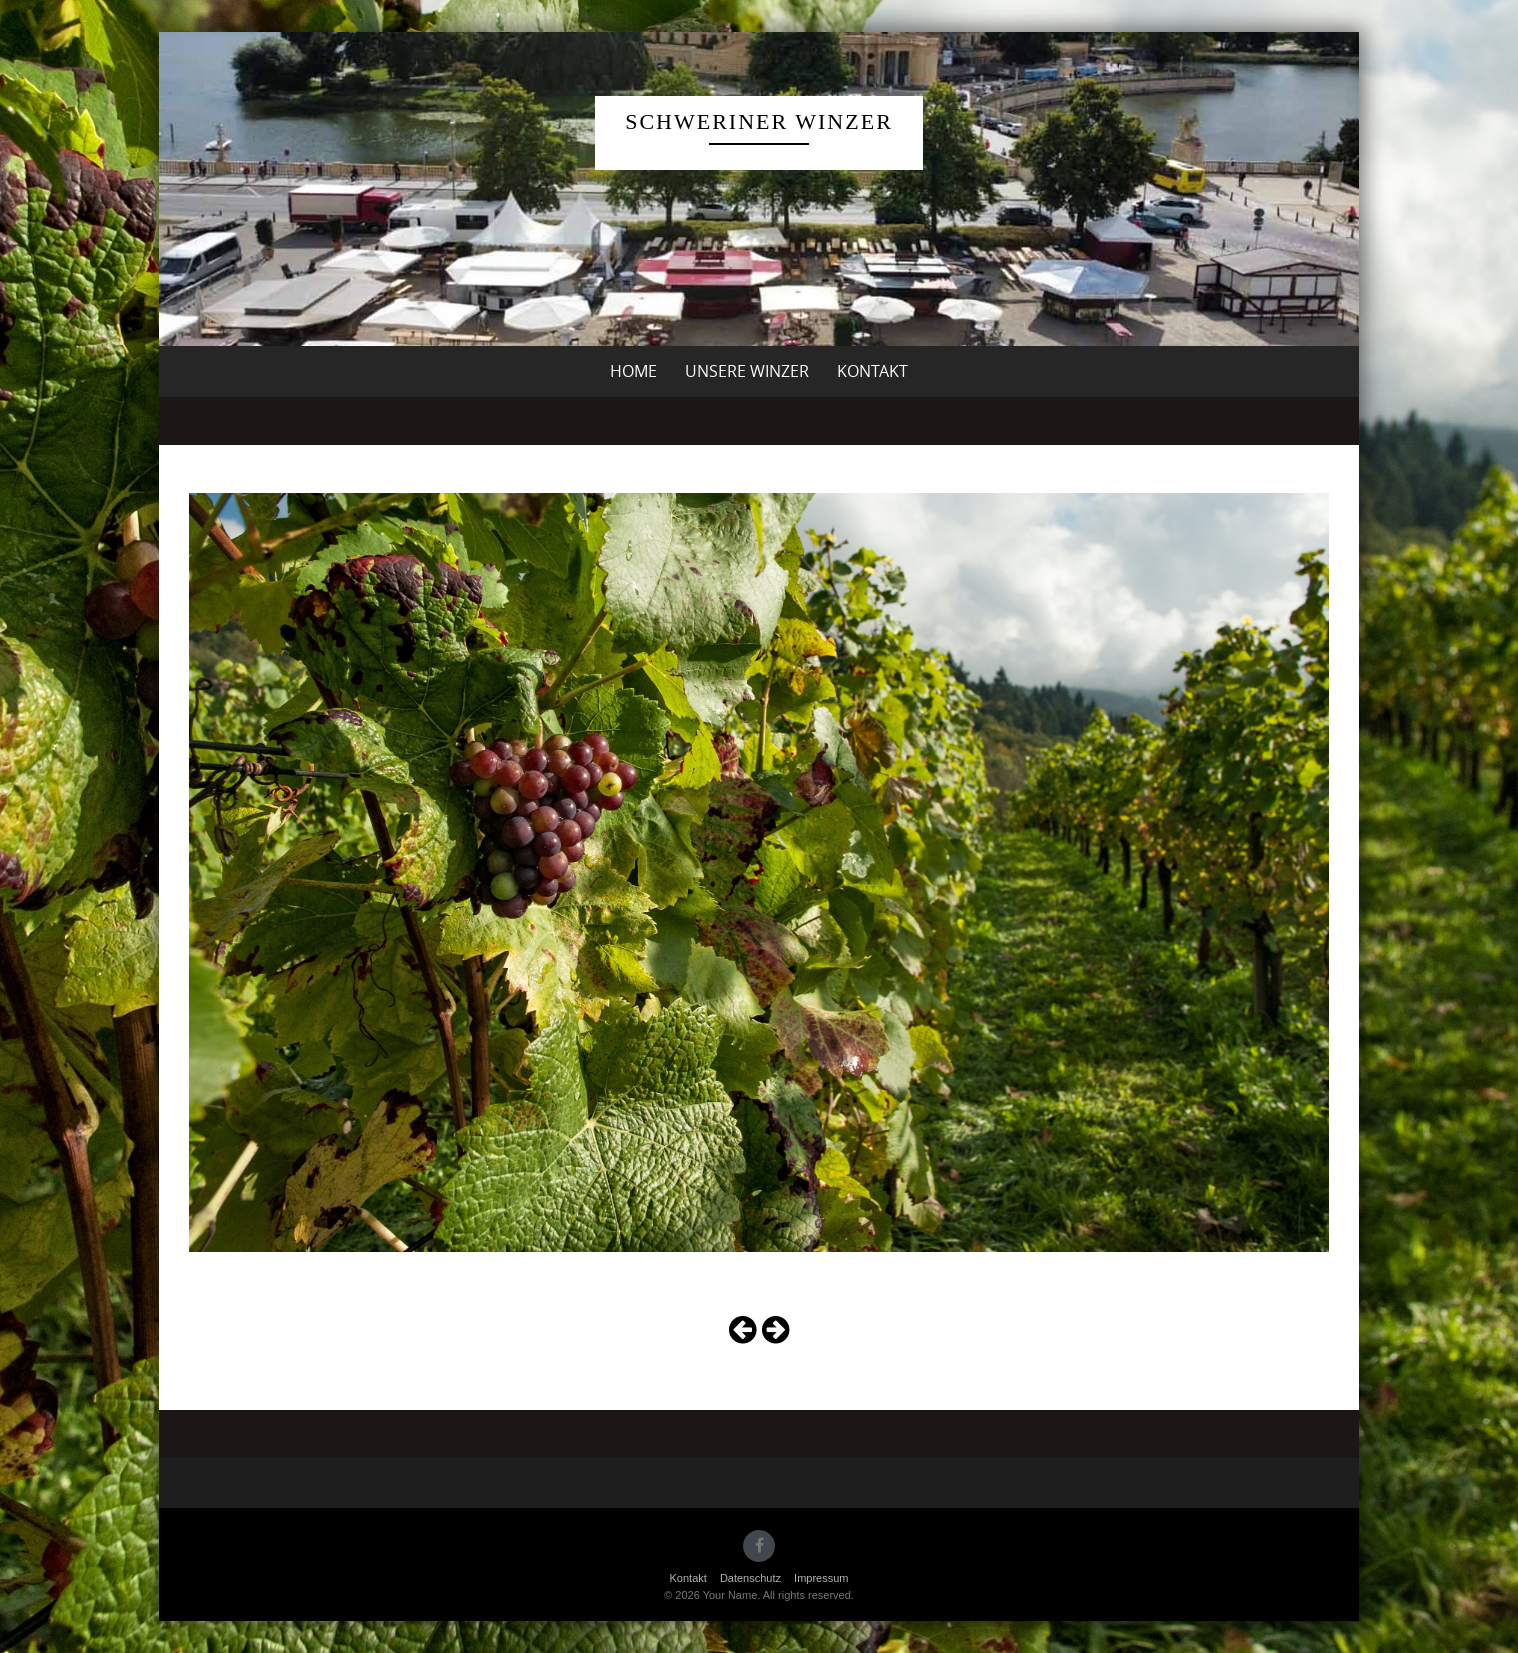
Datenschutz (750, 1578)
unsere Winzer (747, 371)
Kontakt (872, 371)
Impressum (821, 1578)
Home (633, 371)
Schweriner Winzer (759, 121)
